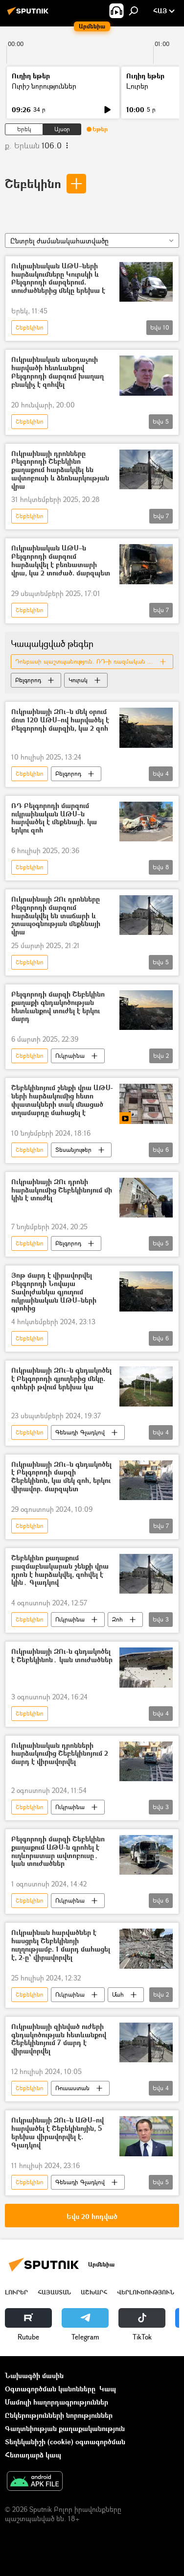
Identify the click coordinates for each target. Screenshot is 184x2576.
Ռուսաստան (72, 2088)
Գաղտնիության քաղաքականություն (65, 2428)
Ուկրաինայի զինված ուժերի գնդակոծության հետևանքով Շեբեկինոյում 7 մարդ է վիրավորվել (58, 2039)
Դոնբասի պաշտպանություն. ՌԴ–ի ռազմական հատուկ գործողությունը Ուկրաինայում (94, 661)
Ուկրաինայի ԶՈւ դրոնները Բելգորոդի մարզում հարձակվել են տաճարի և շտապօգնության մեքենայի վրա (55, 915)
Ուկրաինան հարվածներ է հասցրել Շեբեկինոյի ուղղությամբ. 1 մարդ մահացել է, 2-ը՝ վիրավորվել (60, 1945)
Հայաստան (54, 2292)
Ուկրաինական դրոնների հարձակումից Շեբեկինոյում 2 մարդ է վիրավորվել (59, 1753)
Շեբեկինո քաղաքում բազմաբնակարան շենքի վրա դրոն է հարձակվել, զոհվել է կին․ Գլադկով (60, 1570)
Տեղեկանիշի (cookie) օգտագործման (65, 2441)
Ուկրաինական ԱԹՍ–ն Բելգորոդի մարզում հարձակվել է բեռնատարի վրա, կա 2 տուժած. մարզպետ (60, 560)
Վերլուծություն (145, 2292)
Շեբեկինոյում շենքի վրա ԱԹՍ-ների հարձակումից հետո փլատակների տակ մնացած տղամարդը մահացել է (62, 1100)
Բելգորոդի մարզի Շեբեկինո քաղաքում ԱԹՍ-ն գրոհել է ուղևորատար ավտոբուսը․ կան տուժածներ (58, 1851)
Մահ (118, 1994)
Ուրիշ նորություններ (44, 86)
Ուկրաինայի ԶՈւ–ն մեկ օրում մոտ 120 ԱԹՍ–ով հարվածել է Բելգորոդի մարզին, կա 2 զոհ (60, 720)
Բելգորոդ (28, 680)
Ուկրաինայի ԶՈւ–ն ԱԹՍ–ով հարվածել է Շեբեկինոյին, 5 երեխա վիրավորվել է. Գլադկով (57, 2132)
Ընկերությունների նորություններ (59, 2415)
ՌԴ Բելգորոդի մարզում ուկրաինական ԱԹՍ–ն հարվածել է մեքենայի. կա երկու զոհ (54, 818)
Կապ (107, 2388)
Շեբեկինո (33, 183)
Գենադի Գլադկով (80, 1432)
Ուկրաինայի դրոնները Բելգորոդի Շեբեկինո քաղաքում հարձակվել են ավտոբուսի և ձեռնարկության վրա (60, 470)
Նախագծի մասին (34, 2375)
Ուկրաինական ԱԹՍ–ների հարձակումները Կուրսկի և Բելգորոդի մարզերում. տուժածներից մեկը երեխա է (58, 278)
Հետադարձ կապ (33, 2454)
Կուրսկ (78, 680)
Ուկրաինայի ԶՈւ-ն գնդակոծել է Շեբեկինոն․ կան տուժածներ (62, 1655)
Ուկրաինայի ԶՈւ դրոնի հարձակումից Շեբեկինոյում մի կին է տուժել (61, 1190)
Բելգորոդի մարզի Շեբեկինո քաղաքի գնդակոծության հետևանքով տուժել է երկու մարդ (58, 1006)
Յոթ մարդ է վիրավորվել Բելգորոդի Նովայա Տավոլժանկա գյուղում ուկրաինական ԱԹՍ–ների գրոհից (53, 1291)
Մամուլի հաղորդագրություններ (56, 2402)
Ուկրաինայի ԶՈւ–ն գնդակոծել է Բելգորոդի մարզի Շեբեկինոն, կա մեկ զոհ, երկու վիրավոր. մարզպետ (61, 1476)
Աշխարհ (94, 2292)
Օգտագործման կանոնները (50, 2388)
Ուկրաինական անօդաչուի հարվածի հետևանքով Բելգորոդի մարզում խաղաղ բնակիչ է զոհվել (57, 372)
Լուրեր (137, 86)
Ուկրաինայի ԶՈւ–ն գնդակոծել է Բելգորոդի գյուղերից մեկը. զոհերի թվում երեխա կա (61, 1378)
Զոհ (117, 1619)
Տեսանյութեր (73, 1149)
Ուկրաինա (70, 1055)
